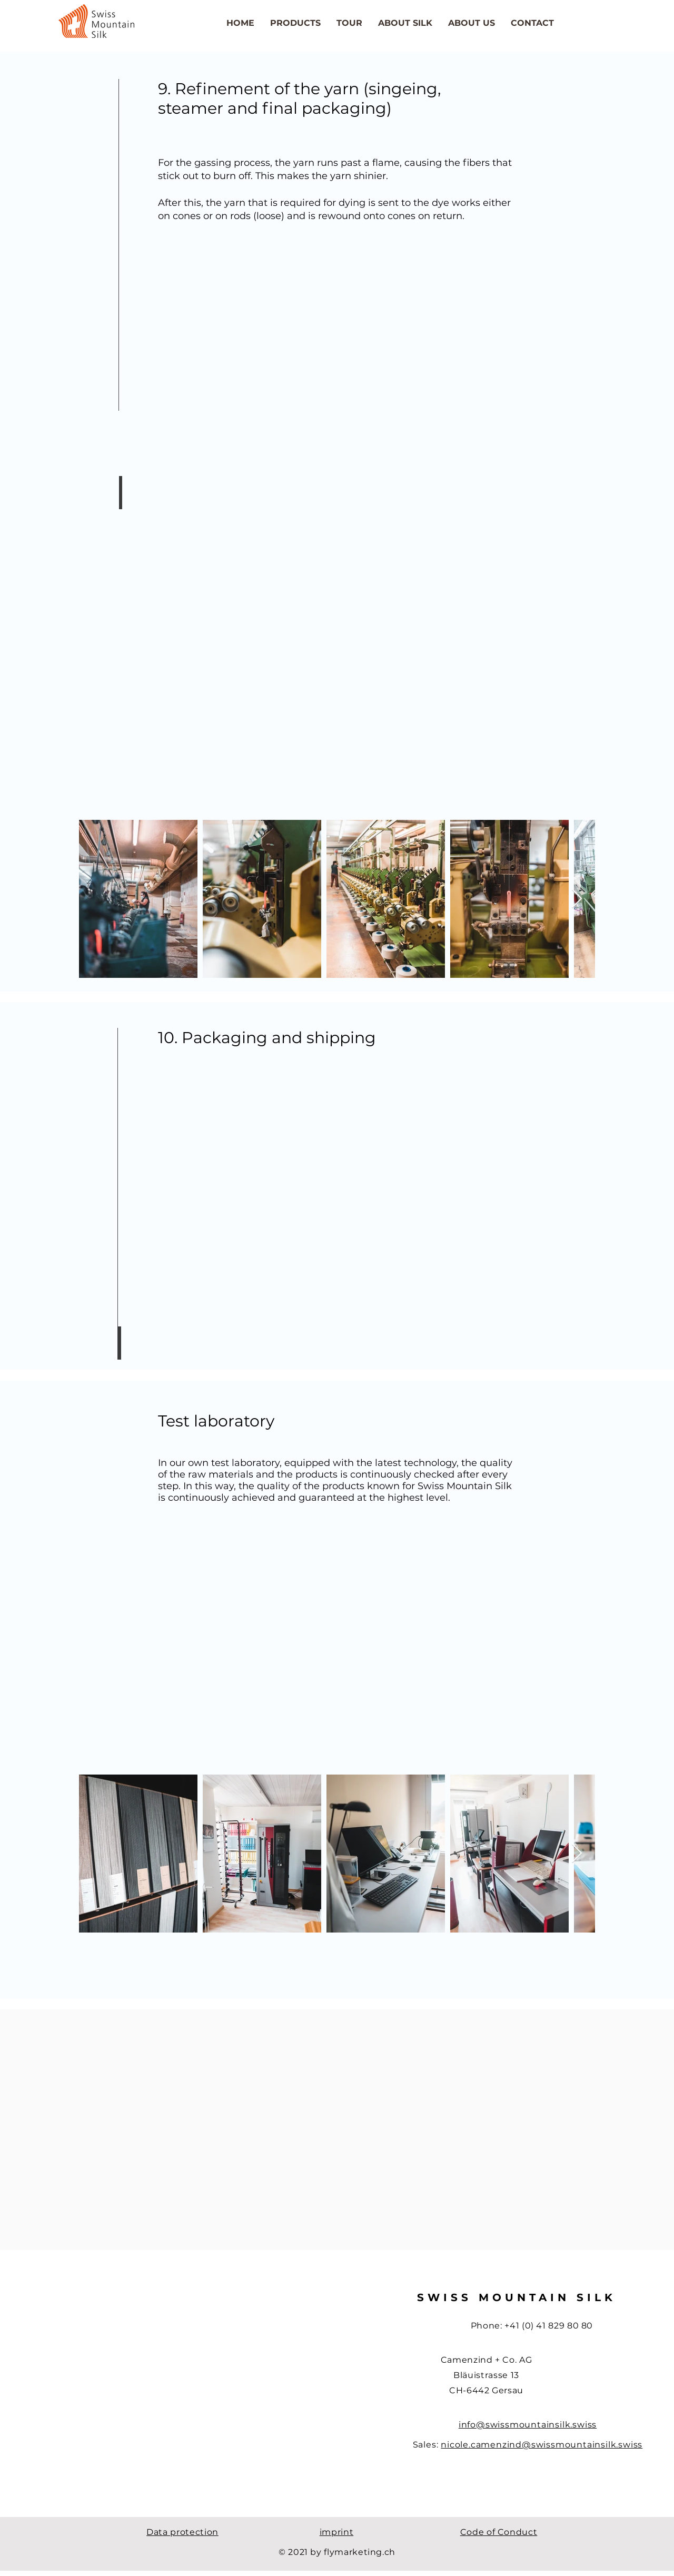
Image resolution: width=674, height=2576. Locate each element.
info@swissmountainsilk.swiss (528, 2425)
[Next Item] (577, 899)
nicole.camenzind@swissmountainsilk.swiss (541, 2445)
